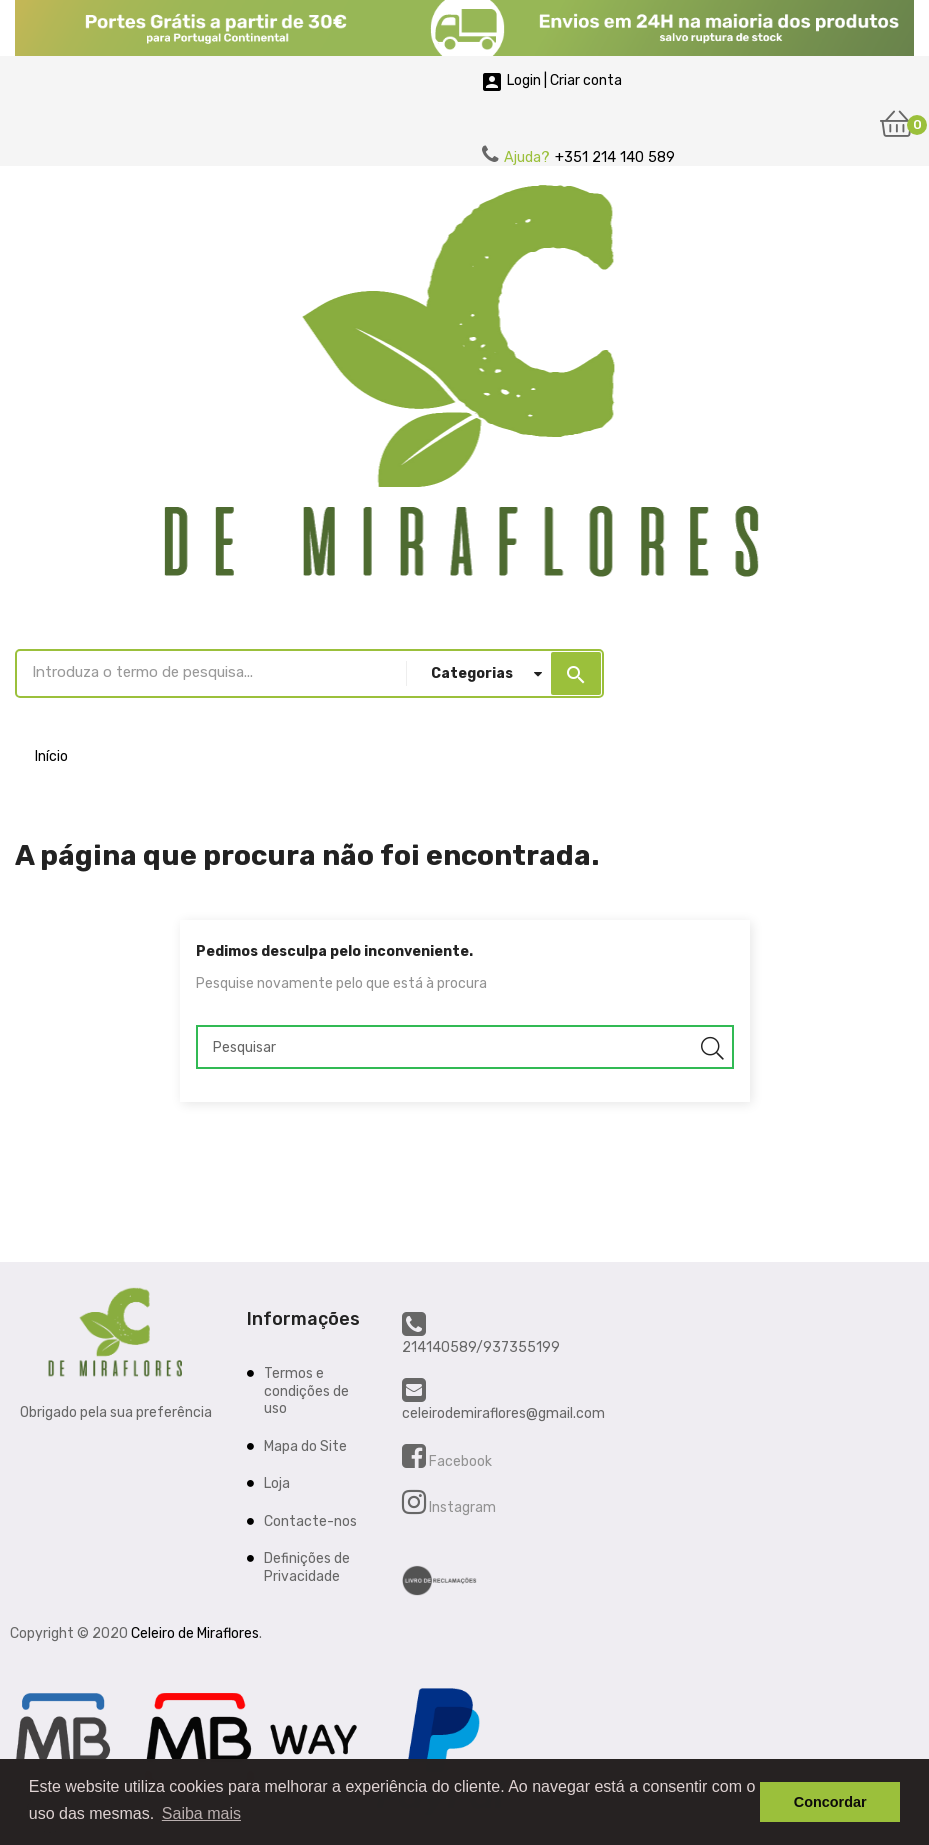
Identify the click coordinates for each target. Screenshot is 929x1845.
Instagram (461, 1507)
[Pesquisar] (465, 1047)
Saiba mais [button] (201, 1813)
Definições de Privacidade (307, 1567)
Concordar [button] (830, 1802)
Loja (277, 1483)
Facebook (459, 1461)
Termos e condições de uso (306, 1391)
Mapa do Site (305, 1446)
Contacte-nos (310, 1521)
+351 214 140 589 (615, 157)
